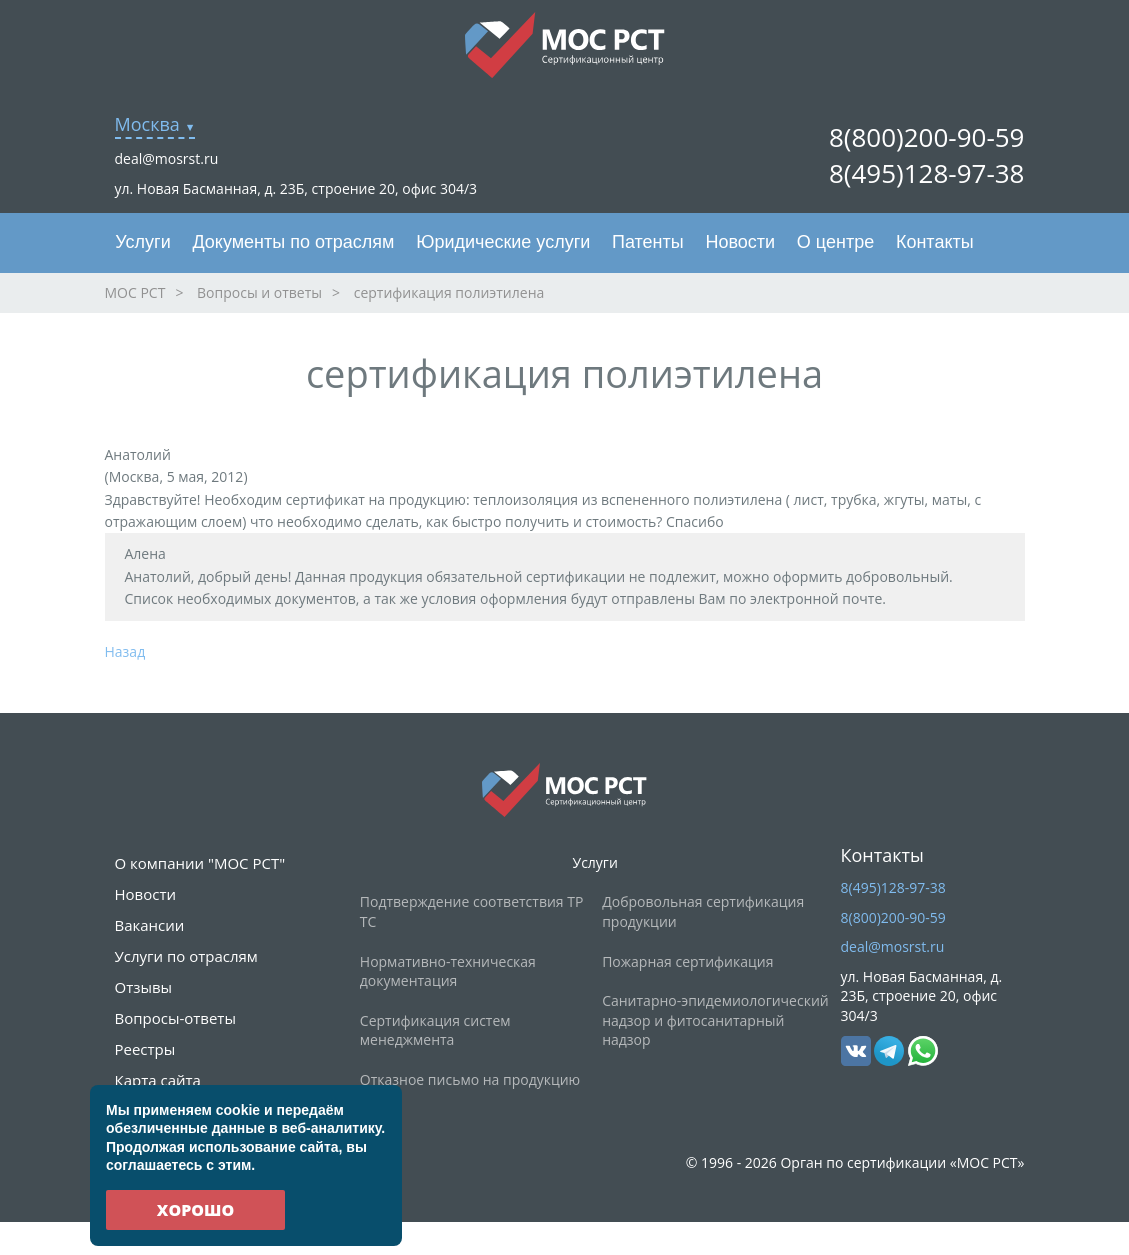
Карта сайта (158, 1080)
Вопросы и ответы (259, 292)
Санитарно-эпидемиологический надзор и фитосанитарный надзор (715, 1020)
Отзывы (144, 987)
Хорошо (195, 1210)
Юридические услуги (503, 242)
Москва (147, 124)
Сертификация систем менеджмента (435, 1030)
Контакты (935, 242)
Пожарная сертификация (687, 961)
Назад (125, 651)
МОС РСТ (135, 292)
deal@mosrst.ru (167, 158)
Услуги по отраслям (186, 956)
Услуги (142, 242)
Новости (740, 242)
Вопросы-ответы (175, 1018)
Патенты (648, 242)
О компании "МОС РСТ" (200, 863)
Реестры (145, 1049)
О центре (835, 242)
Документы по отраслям (293, 242)
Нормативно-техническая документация (448, 971)
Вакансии (150, 925)
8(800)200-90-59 (927, 137)
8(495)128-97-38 (927, 173)
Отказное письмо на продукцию (470, 1079)
